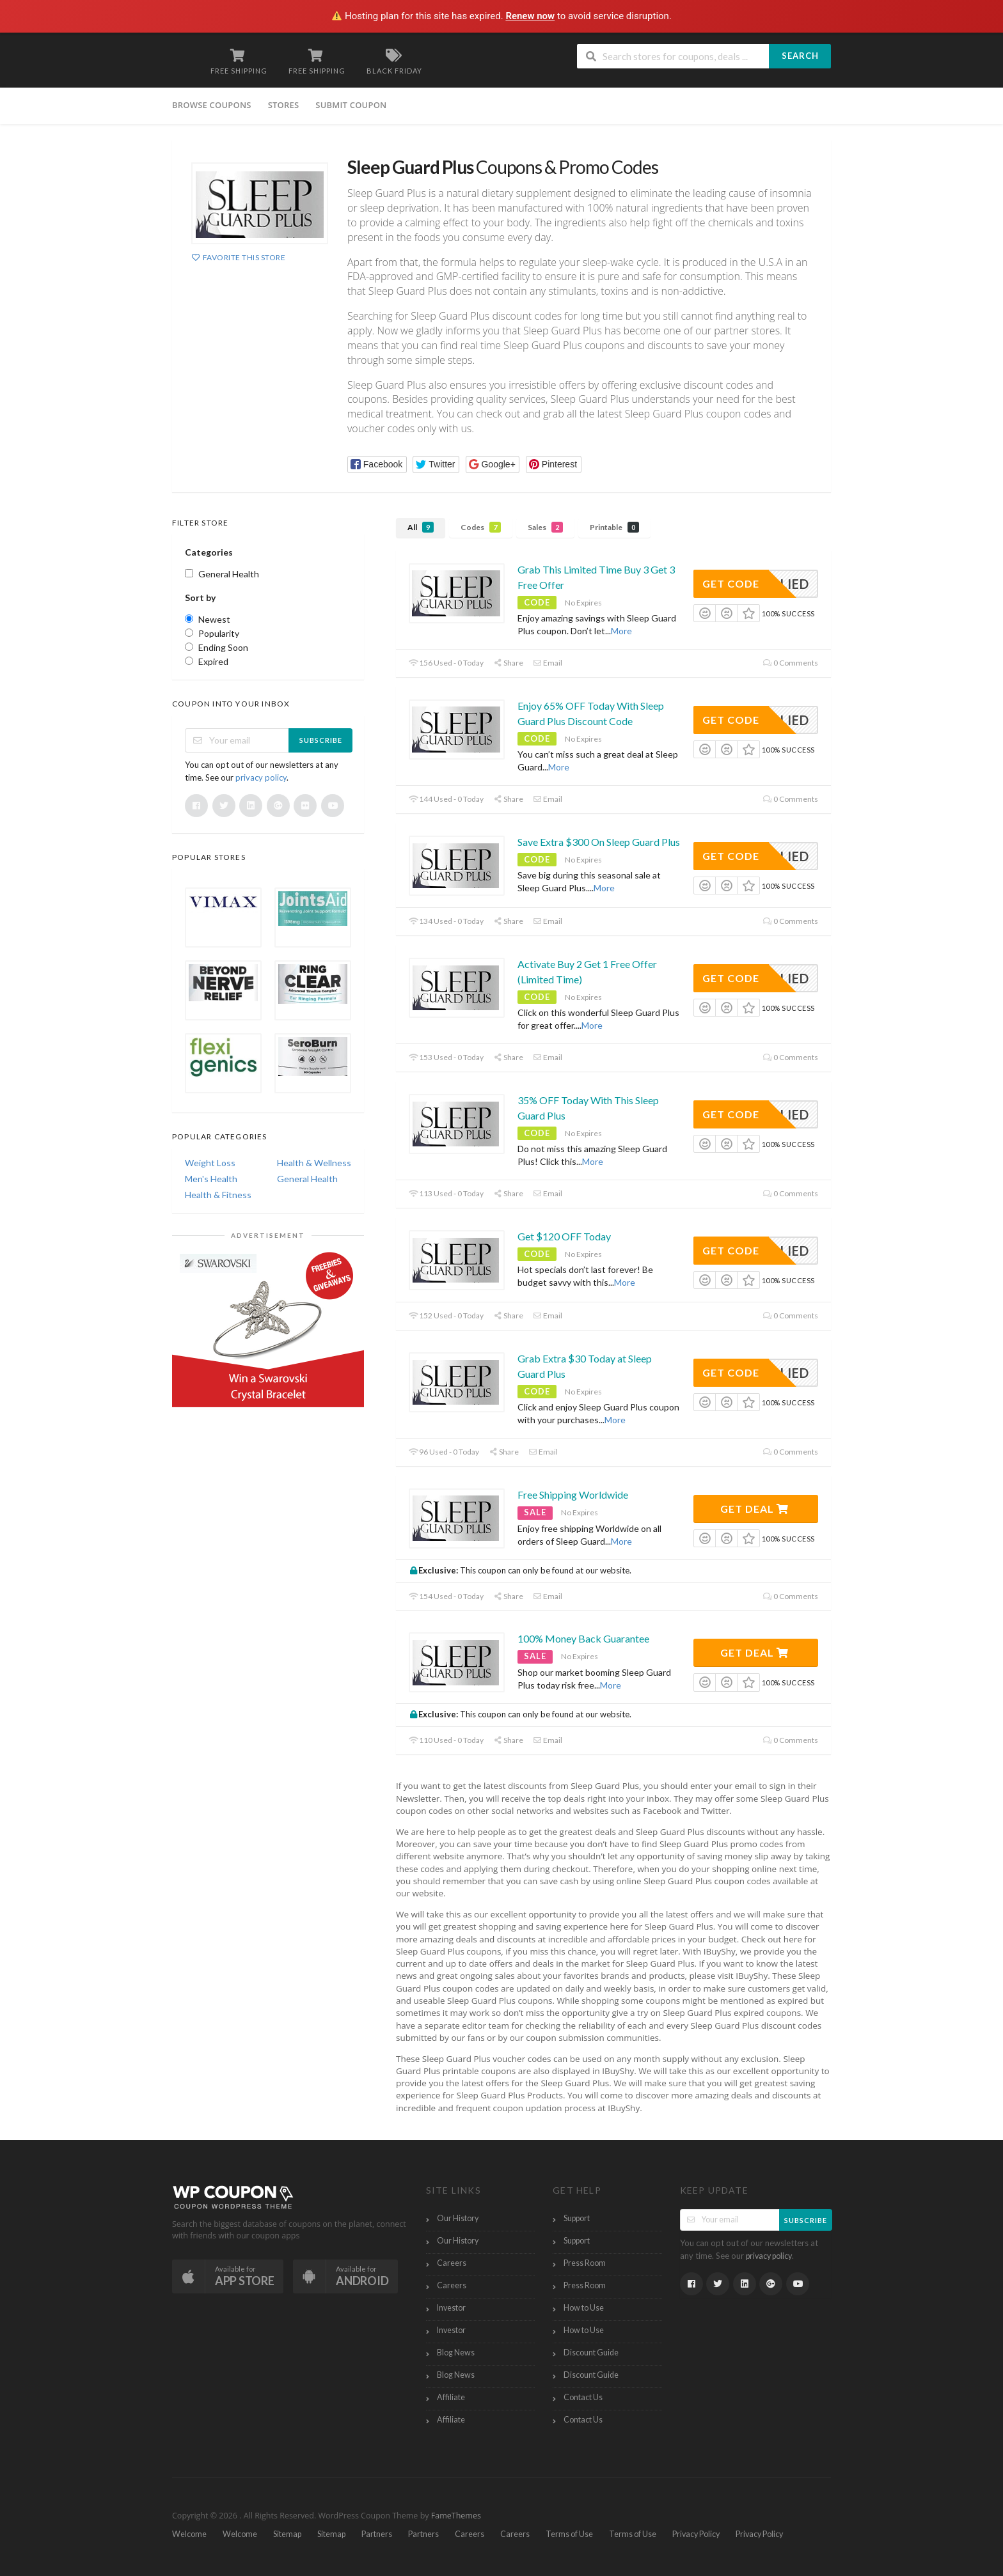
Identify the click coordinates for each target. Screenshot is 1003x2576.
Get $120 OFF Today (564, 1236)
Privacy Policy (696, 2534)
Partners (376, 2534)
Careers (451, 2263)
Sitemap (287, 2534)
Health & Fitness (218, 1194)
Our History (457, 2218)
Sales (545, 527)
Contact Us (583, 2397)
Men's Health (211, 1178)
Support (577, 2218)
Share (508, 662)
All (420, 527)
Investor (451, 2308)
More (621, 630)
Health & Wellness (314, 1162)
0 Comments (790, 662)
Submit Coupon (350, 105)
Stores (283, 105)
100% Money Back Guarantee (583, 1638)
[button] (377, 464)
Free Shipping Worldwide (572, 1494)
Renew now (530, 16)
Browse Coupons (211, 105)
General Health (307, 1178)
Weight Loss (210, 1162)
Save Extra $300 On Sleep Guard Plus (598, 842)
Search (800, 56)
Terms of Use (569, 2534)
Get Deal (754, 1509)
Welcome (189, 2534)
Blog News (456, 2352)
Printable (614, 527)
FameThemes (456, 2515)
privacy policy (261, 777)
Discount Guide (591, 2352)
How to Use (584, 2308)
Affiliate (451, 2397)
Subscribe (320, 740)
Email (547, 662)
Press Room (585, 2263)
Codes (481, 527)
